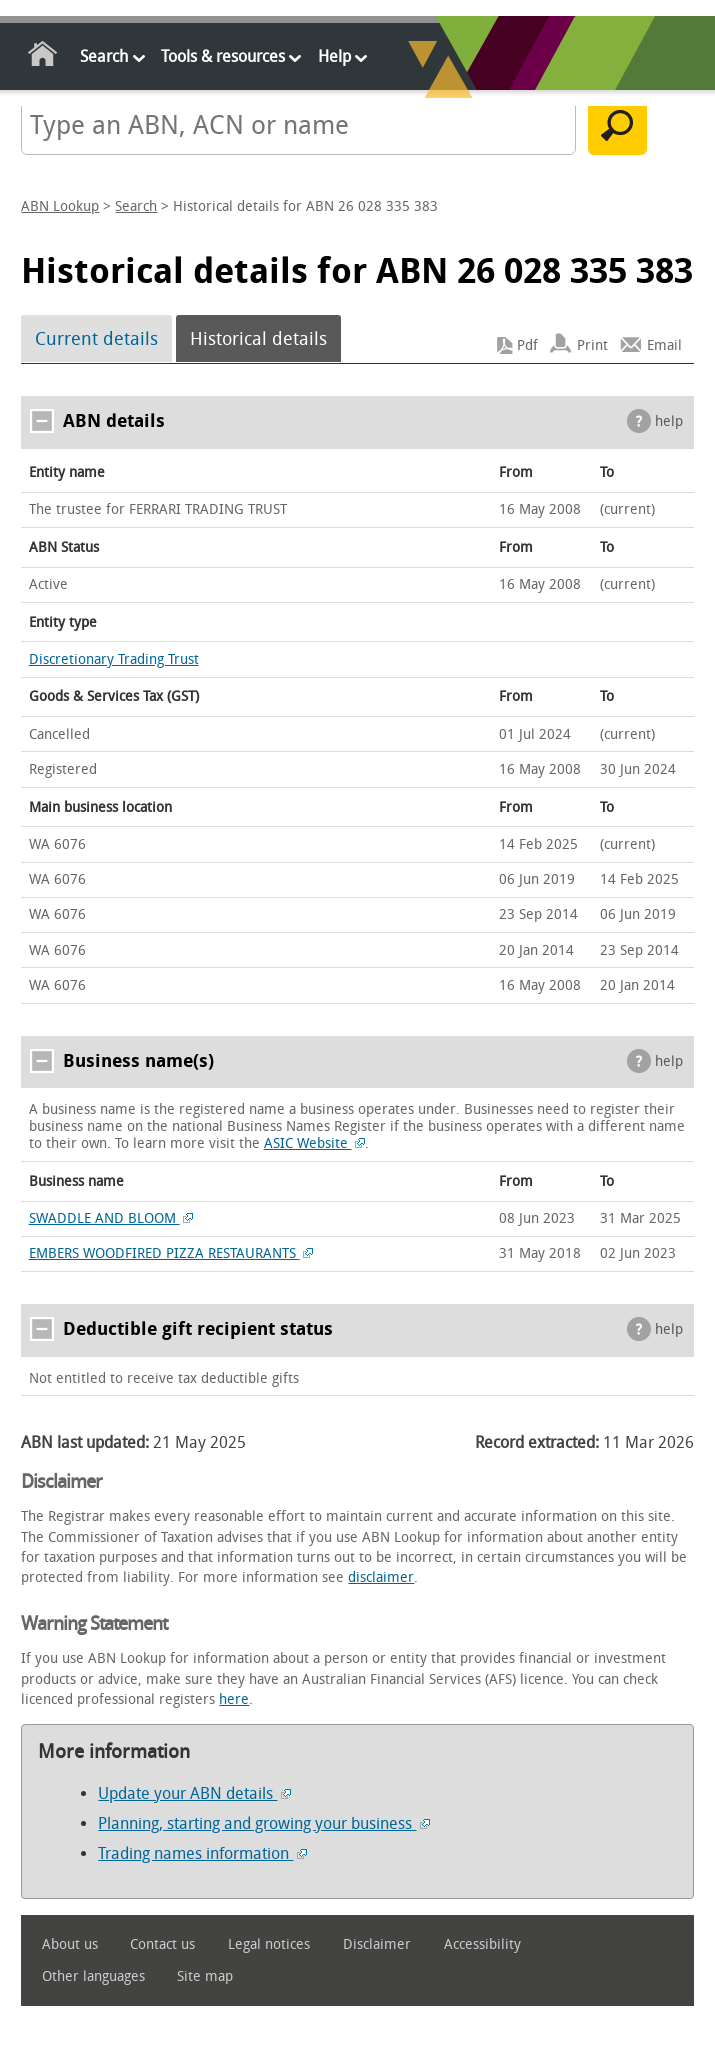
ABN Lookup (60, 206)
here (234, 1699)
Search (104, 56)
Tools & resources (223, 56)
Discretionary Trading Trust (114, 659)
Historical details (258, 339)
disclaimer (381, 1577)
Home (43, 57)
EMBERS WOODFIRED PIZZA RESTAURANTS (171, 1253)
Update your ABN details (194, 1793)
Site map (205, 1976)
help (669, 421)
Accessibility (482, 1944)
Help (334, 56)
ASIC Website (315, 1143)
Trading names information (202, 1853)
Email (664, 345)
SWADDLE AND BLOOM (111, 1218)
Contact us (162, 1944)
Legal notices (269, 1944)
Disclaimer (377, 1944)
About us (70, 1944)
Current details (96, 339)
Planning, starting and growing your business (264, 1823)
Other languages (93, 1976)
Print (592, 345)
